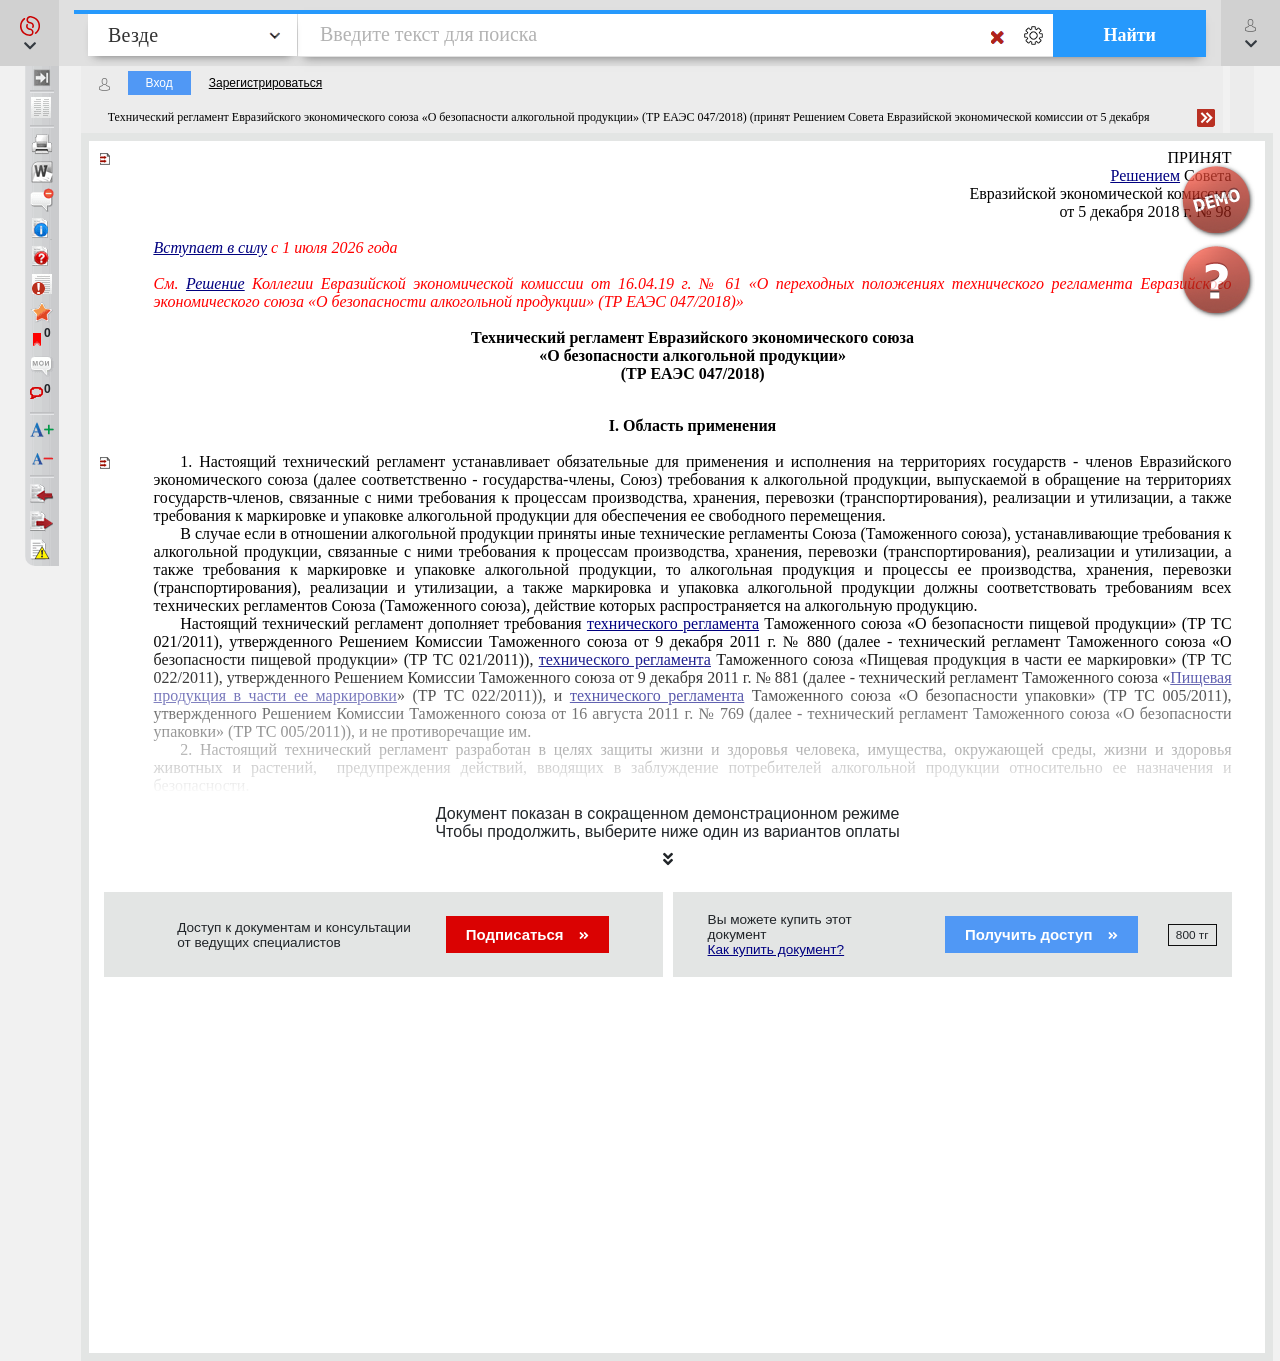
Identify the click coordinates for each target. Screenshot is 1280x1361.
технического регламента (673, 623)
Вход (159, 83)
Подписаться (527, 934)
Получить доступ (1041, 934)
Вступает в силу (211, 247)
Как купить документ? (776, 949)
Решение (215, 283)
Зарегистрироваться (265, 83)
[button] (29, 33)
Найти (1129, 35)
